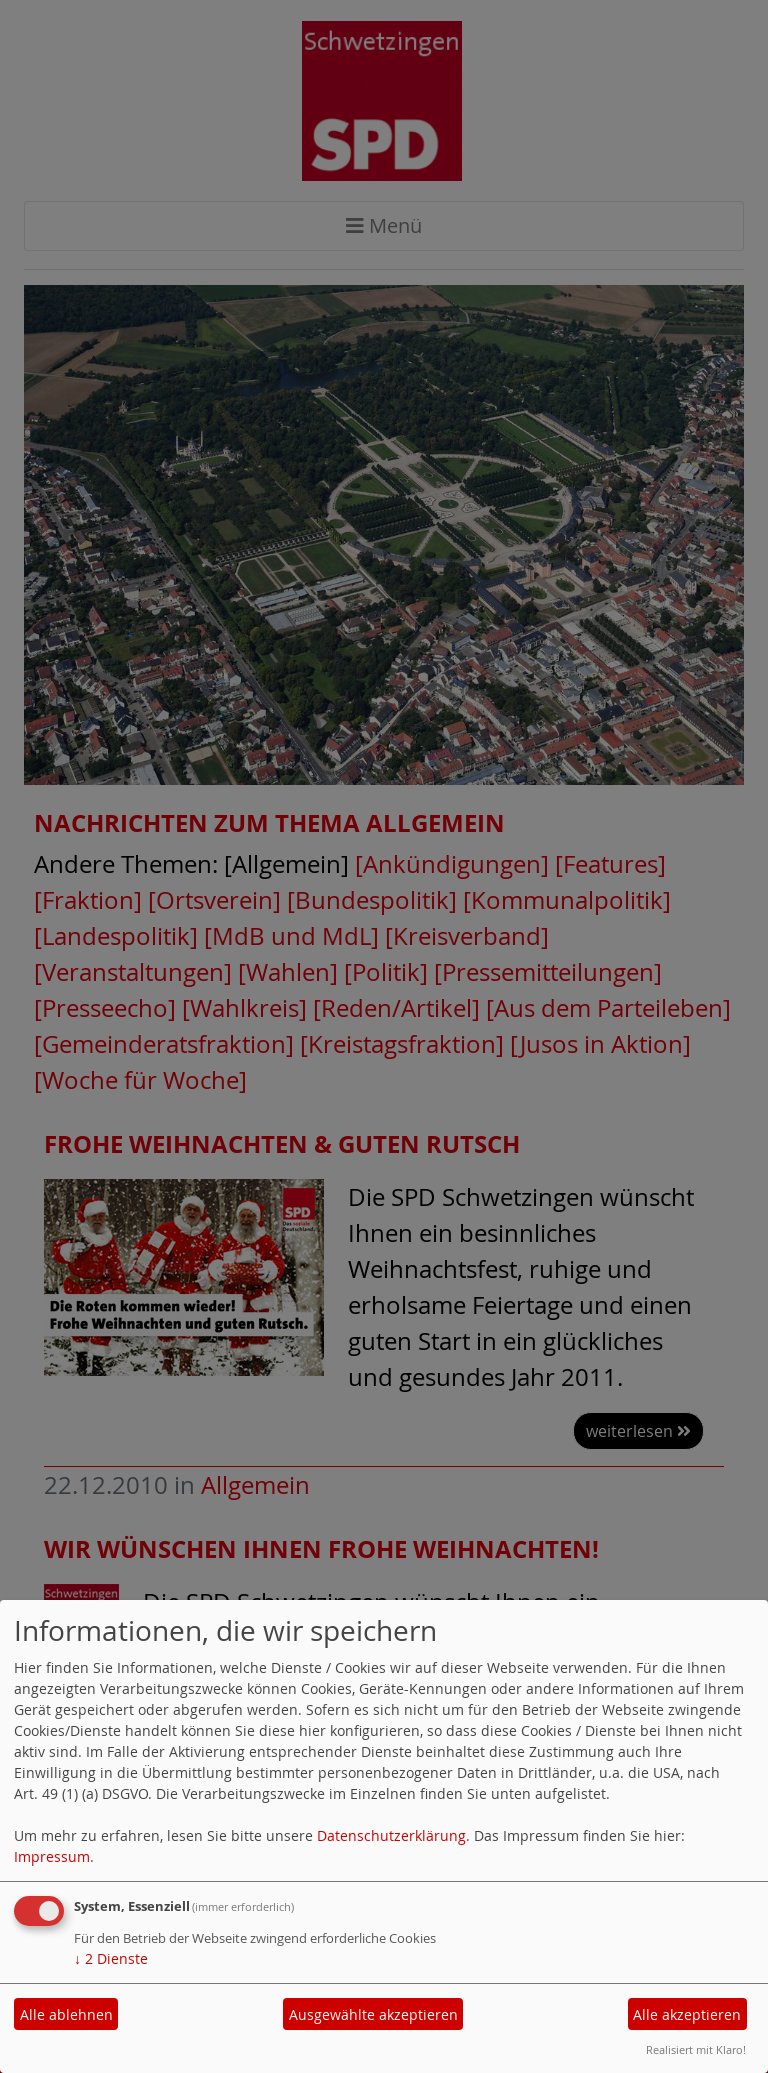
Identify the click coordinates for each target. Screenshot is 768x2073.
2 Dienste (111, 1958)
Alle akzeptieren (687, 2014)
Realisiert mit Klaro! (696, 2049)
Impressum (52, 1856)
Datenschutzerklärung (391, 1835)
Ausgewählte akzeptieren (373, 2014)
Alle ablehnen (66, 2014)
